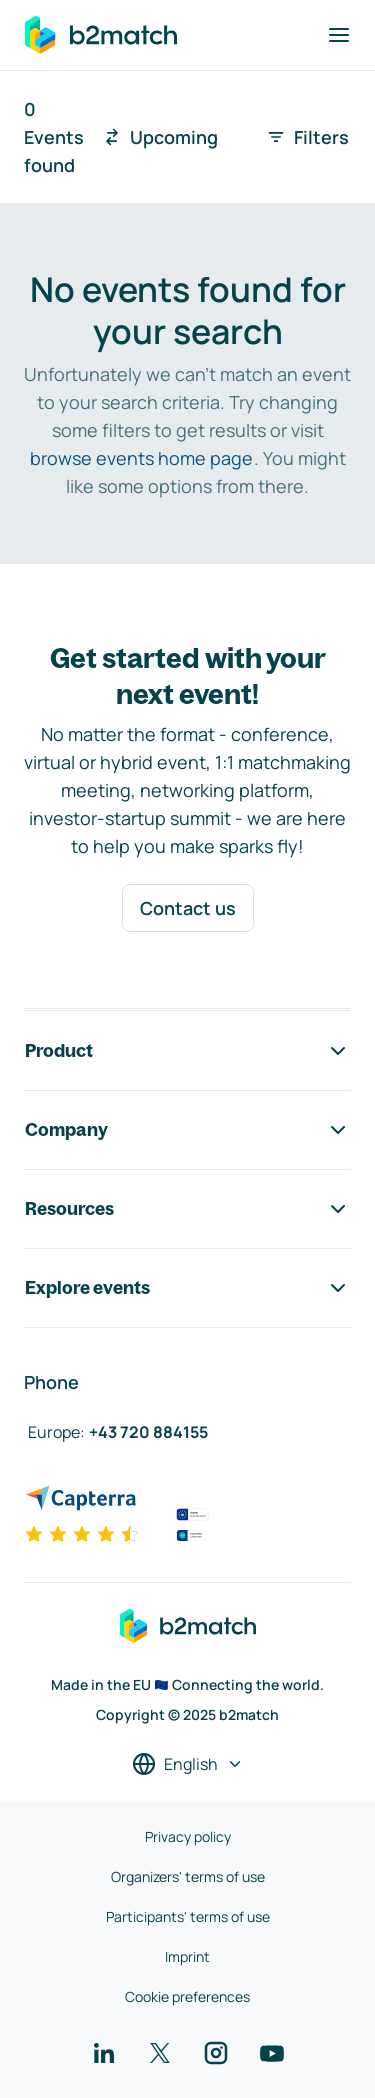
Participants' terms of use (188, 1916)
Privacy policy (188, 1836)
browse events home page (141, 458)
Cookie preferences (187, 1996)
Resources (187, 1209)
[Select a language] (188, 1764)
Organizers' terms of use (188, 1876)
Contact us (188, 908)
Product (187, 1051)
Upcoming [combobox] (160, 137)
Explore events (187, 1288)
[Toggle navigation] (339, 35)
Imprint (187, 1956)
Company (187, 1130)
